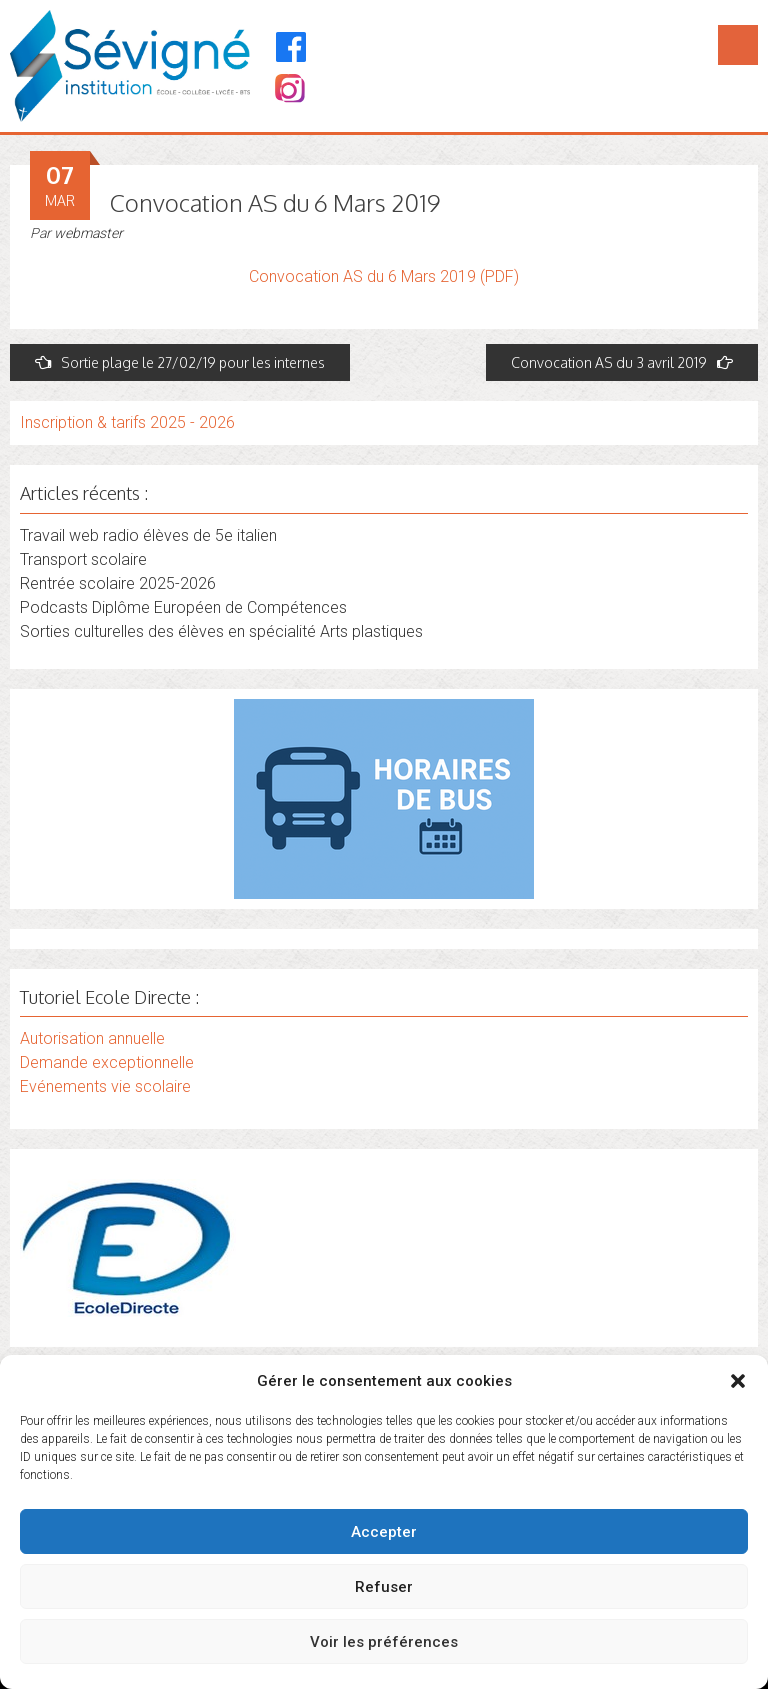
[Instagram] (288, 90)
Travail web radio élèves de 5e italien (148, 535)
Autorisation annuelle (92, 1038)
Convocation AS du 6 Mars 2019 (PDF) (384, 276)
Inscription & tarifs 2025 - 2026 (127, 422)
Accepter (384, 1532)
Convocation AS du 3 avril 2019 (622, 362)
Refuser (384, 1587)
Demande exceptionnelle (107, 1062)
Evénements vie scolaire (105, 1086)
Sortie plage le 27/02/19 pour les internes (180, 362)
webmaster (88, 233)
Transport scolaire (83, 559)
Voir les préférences (384, 1642)
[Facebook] (291, 47)
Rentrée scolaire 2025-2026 (118, 583)
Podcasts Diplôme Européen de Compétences (183, 607)
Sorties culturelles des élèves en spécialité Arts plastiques (221, 631)
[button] (738, 1381)
